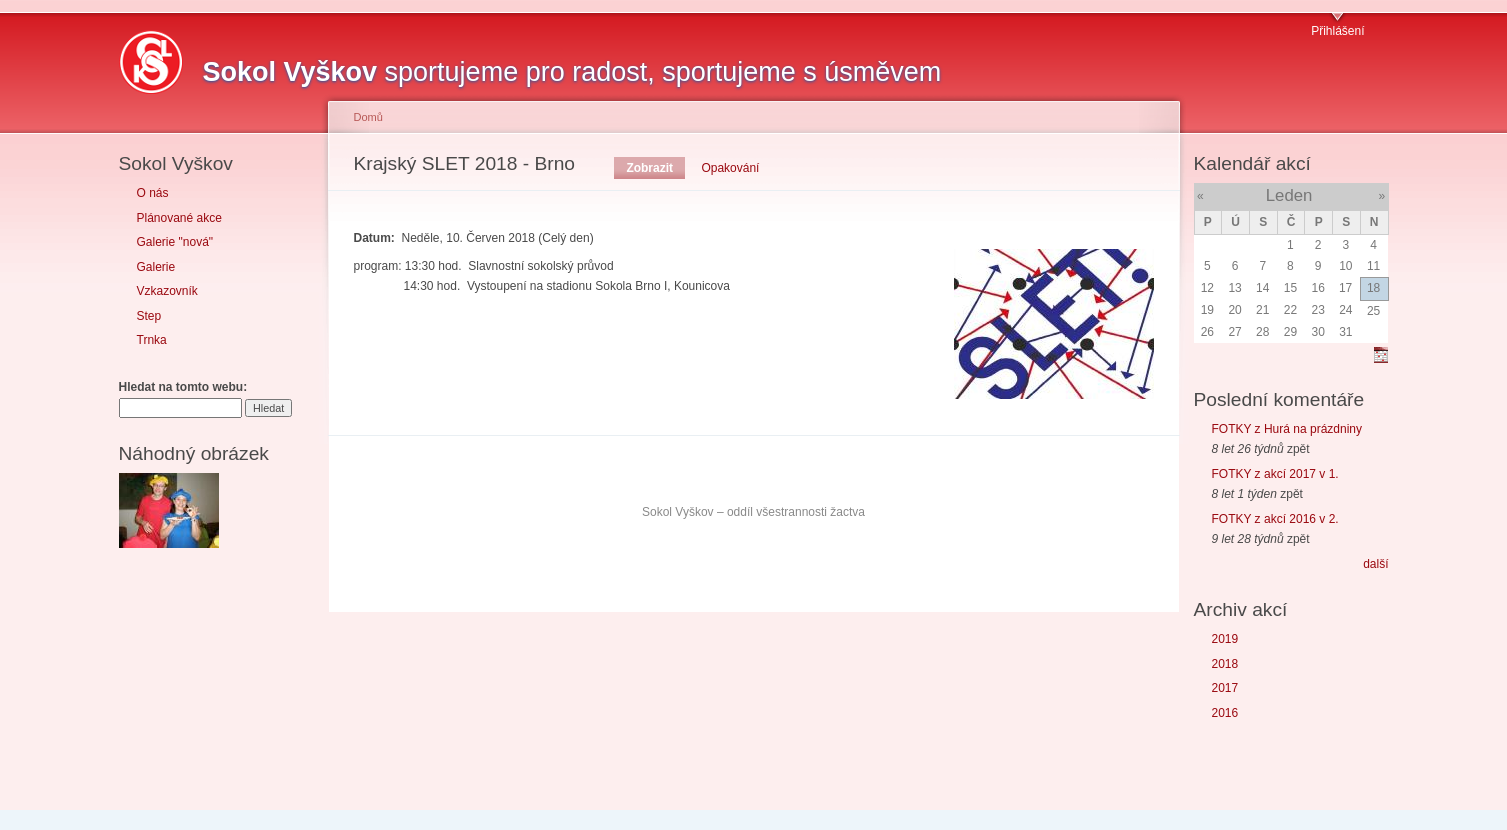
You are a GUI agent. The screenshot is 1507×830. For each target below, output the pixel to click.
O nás (153, 193)
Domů (368, 117)
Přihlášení (1337, 31)
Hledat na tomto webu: (183, 387)
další (1375, 564)
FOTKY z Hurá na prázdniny (1287, 429)
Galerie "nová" (175, 242)
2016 (1225, 713)
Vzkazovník (167, 291)
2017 (1225, 688)
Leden (1289, 195)
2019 (1225, 639)
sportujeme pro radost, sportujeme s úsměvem (572, 72)
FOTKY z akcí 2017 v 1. (1275, 474)
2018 (1225, 664)
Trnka (152, 340)
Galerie (156, 267)
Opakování (730, 168)
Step (149, 316)
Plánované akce (179, 218)
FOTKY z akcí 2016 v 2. (1275, 519)
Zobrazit (649, 168)
